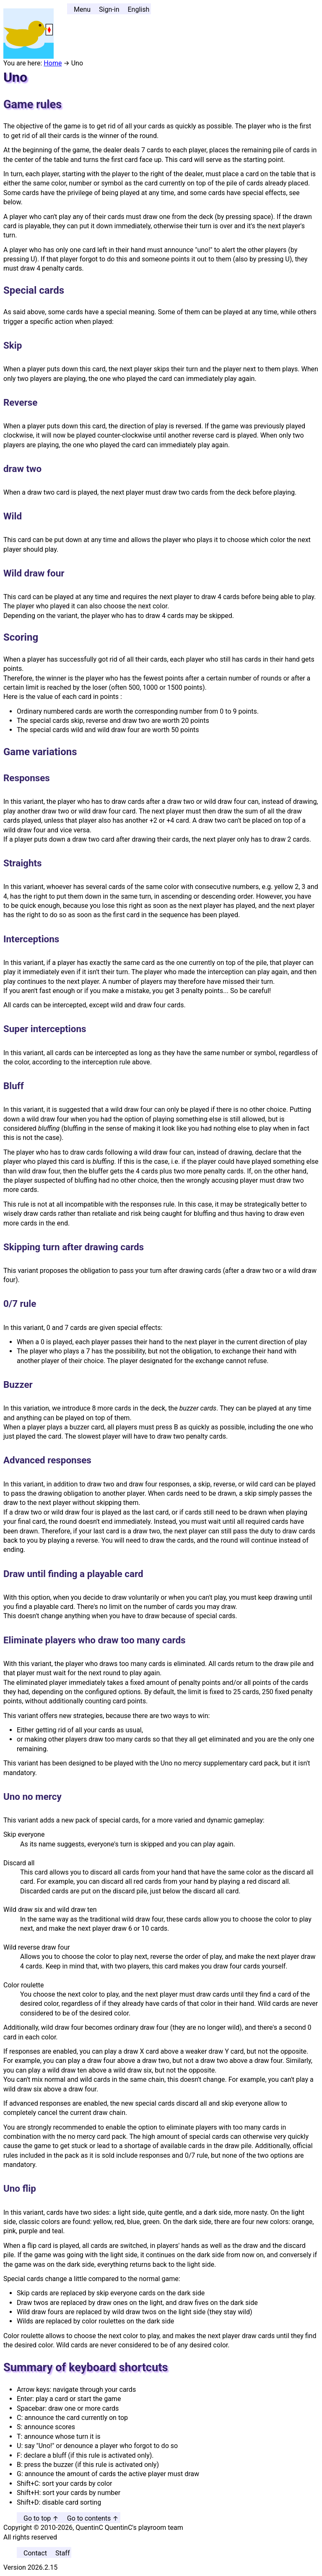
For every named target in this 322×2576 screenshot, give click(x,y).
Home (53, 63)
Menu (82, 9)
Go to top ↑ (41, 2518)
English (138, 9)
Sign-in (109, 9)
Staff (62, 2553)
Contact (35, 2553)
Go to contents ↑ (93, 2518)
